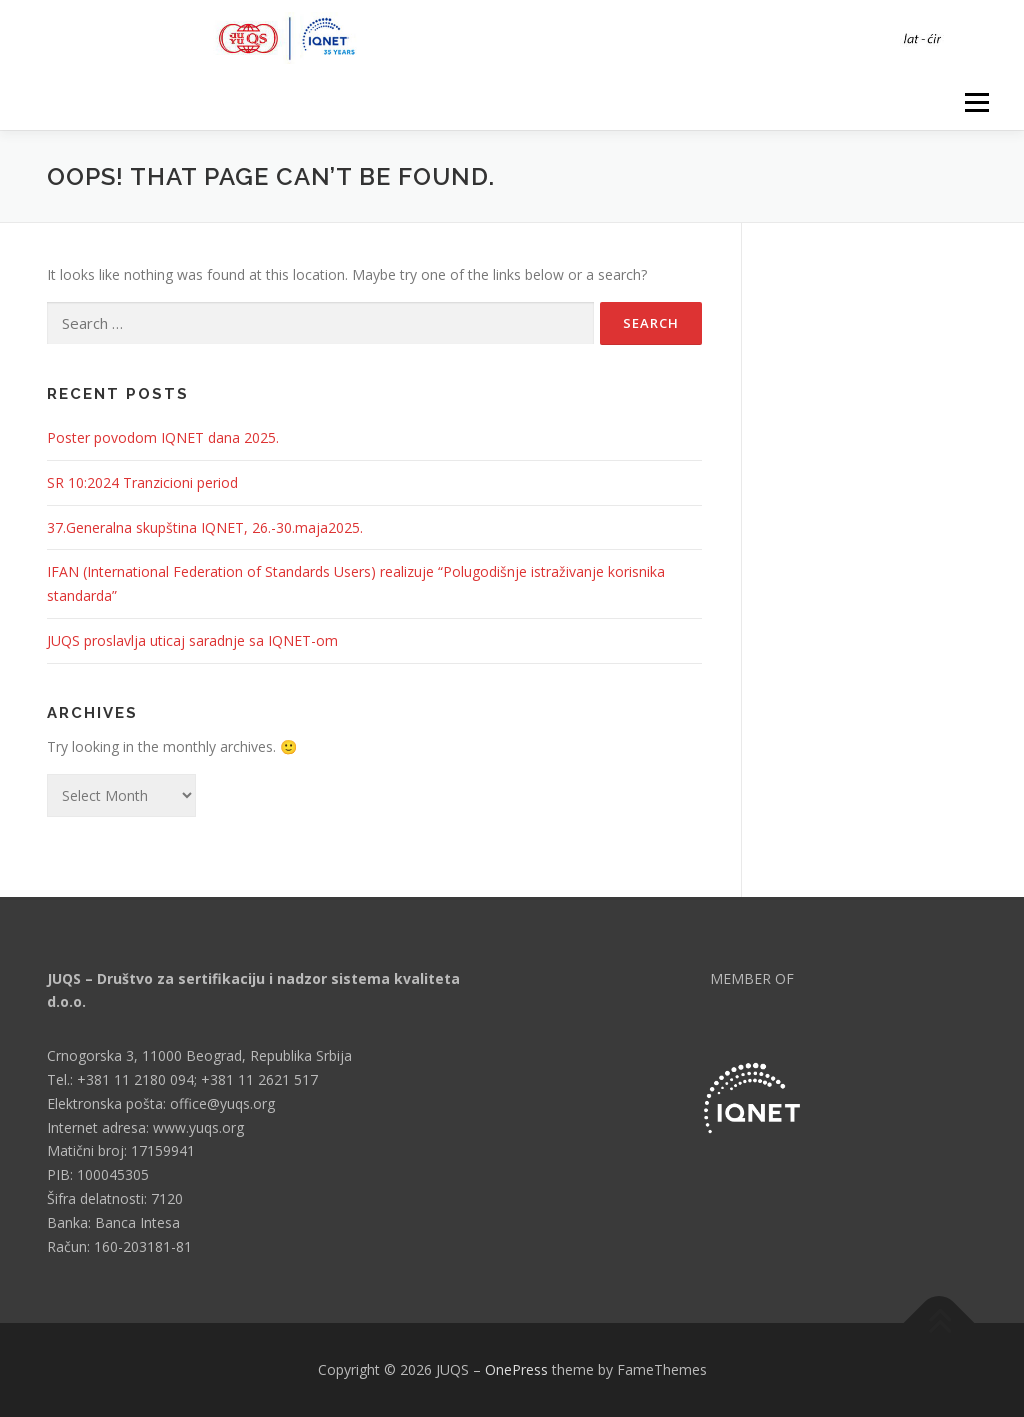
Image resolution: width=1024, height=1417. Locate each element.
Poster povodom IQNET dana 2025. (163, 437)
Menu (976, 102)
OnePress (516, 1369)
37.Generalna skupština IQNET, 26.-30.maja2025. (205, 527)
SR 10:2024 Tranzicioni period (142, 482)
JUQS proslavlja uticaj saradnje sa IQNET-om (192, 640)
